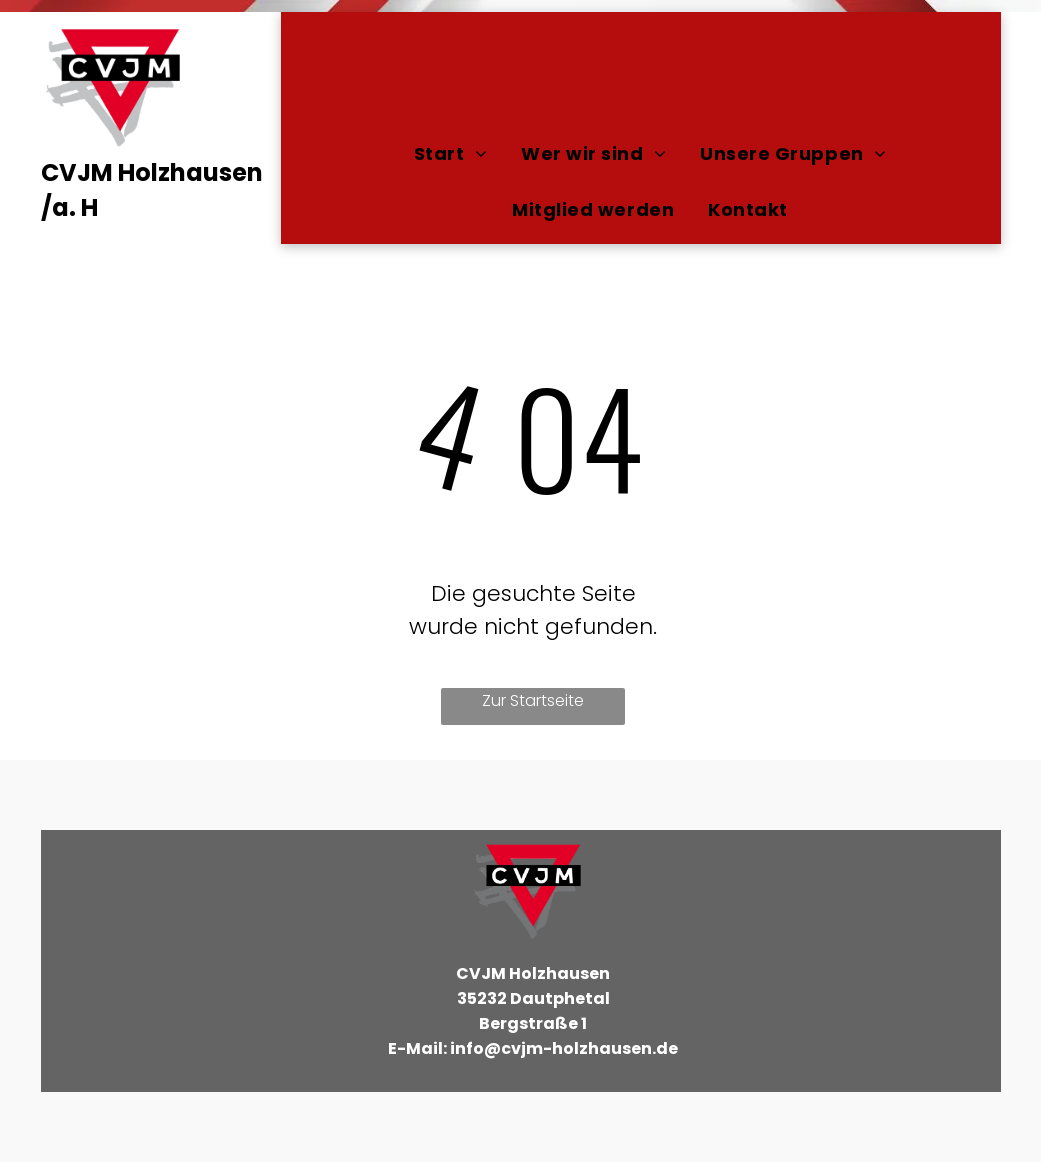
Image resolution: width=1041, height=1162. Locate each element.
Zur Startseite (533, 700)
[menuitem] (450, 153)
